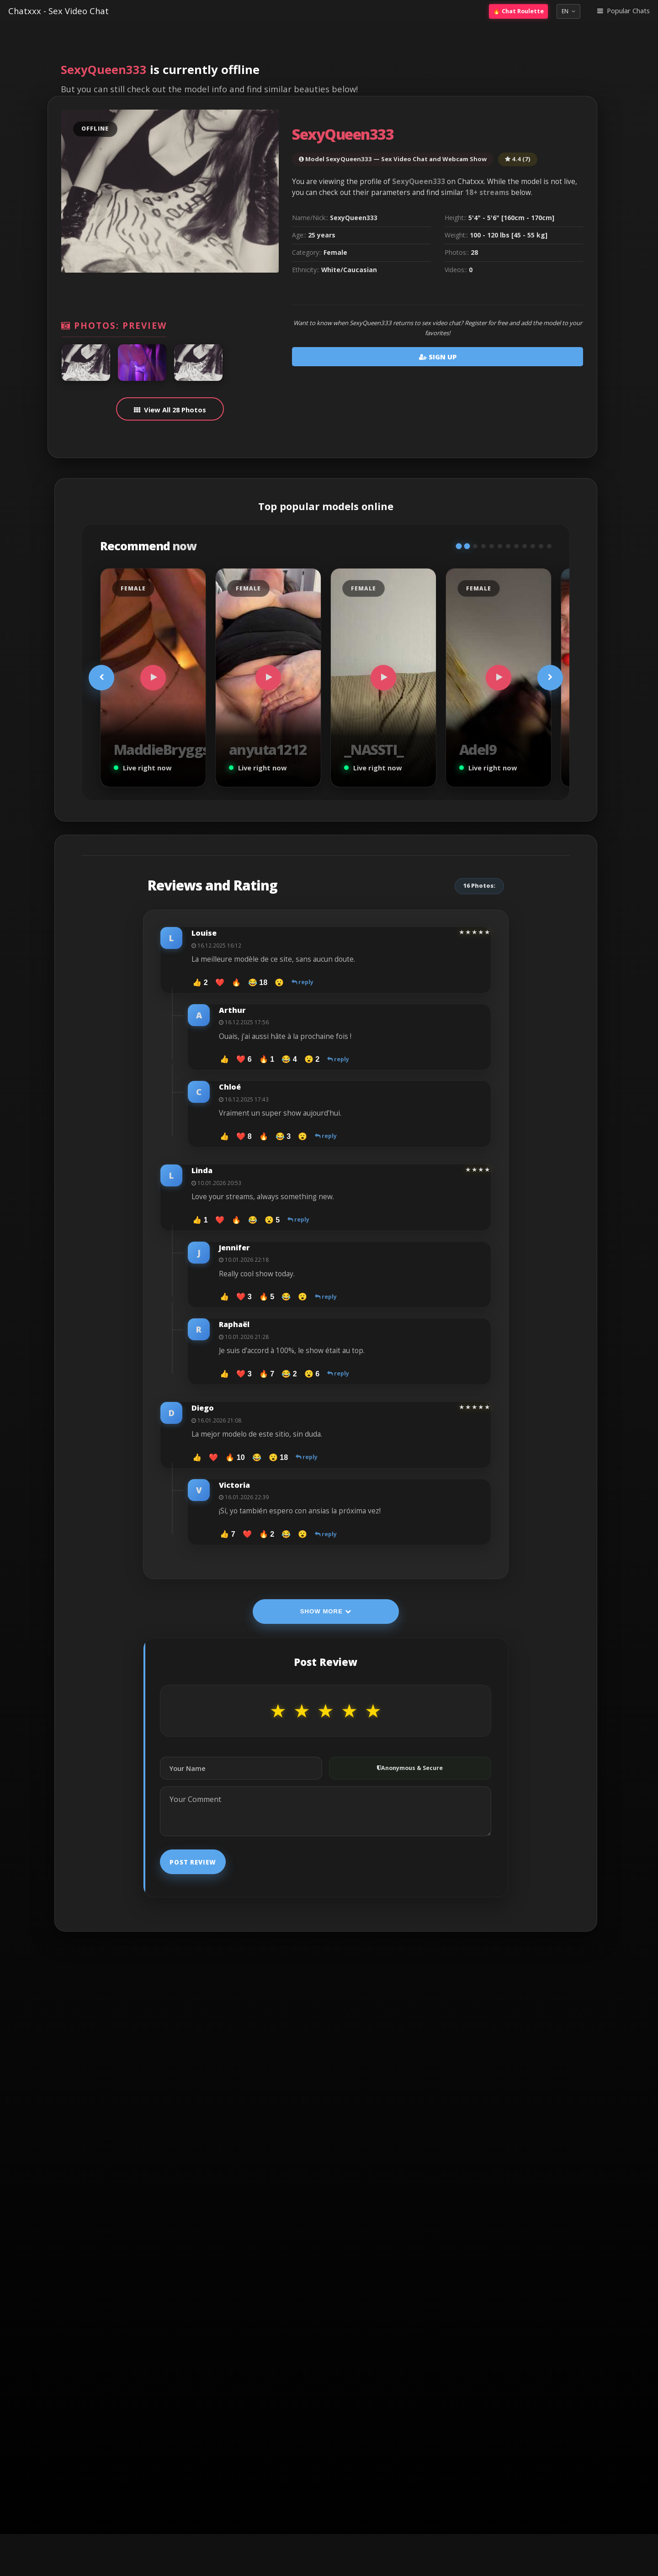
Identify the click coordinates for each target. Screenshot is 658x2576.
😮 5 (272, 1220)
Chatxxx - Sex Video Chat (58, 10)
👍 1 (199, 1220)
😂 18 (257, 982)
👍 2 (199, 982)
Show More (325, 1611)
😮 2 (311, 1059)
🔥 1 (266, 1059)
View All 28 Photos (175, 409)
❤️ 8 (243, 1136)
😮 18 (278, 1457)
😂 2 (289, 1374)
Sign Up (437, 356)
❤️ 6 (243, 1059)
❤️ (219, 982)
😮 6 (311, 1374)
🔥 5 (266, 1296)
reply (302, 982)
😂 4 (289, 1059)
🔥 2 (266, 1534)
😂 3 (283, 1136)
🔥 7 (266, 1374)
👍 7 (227, 1534)
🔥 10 (234, 1457)
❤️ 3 (243, 1296)
